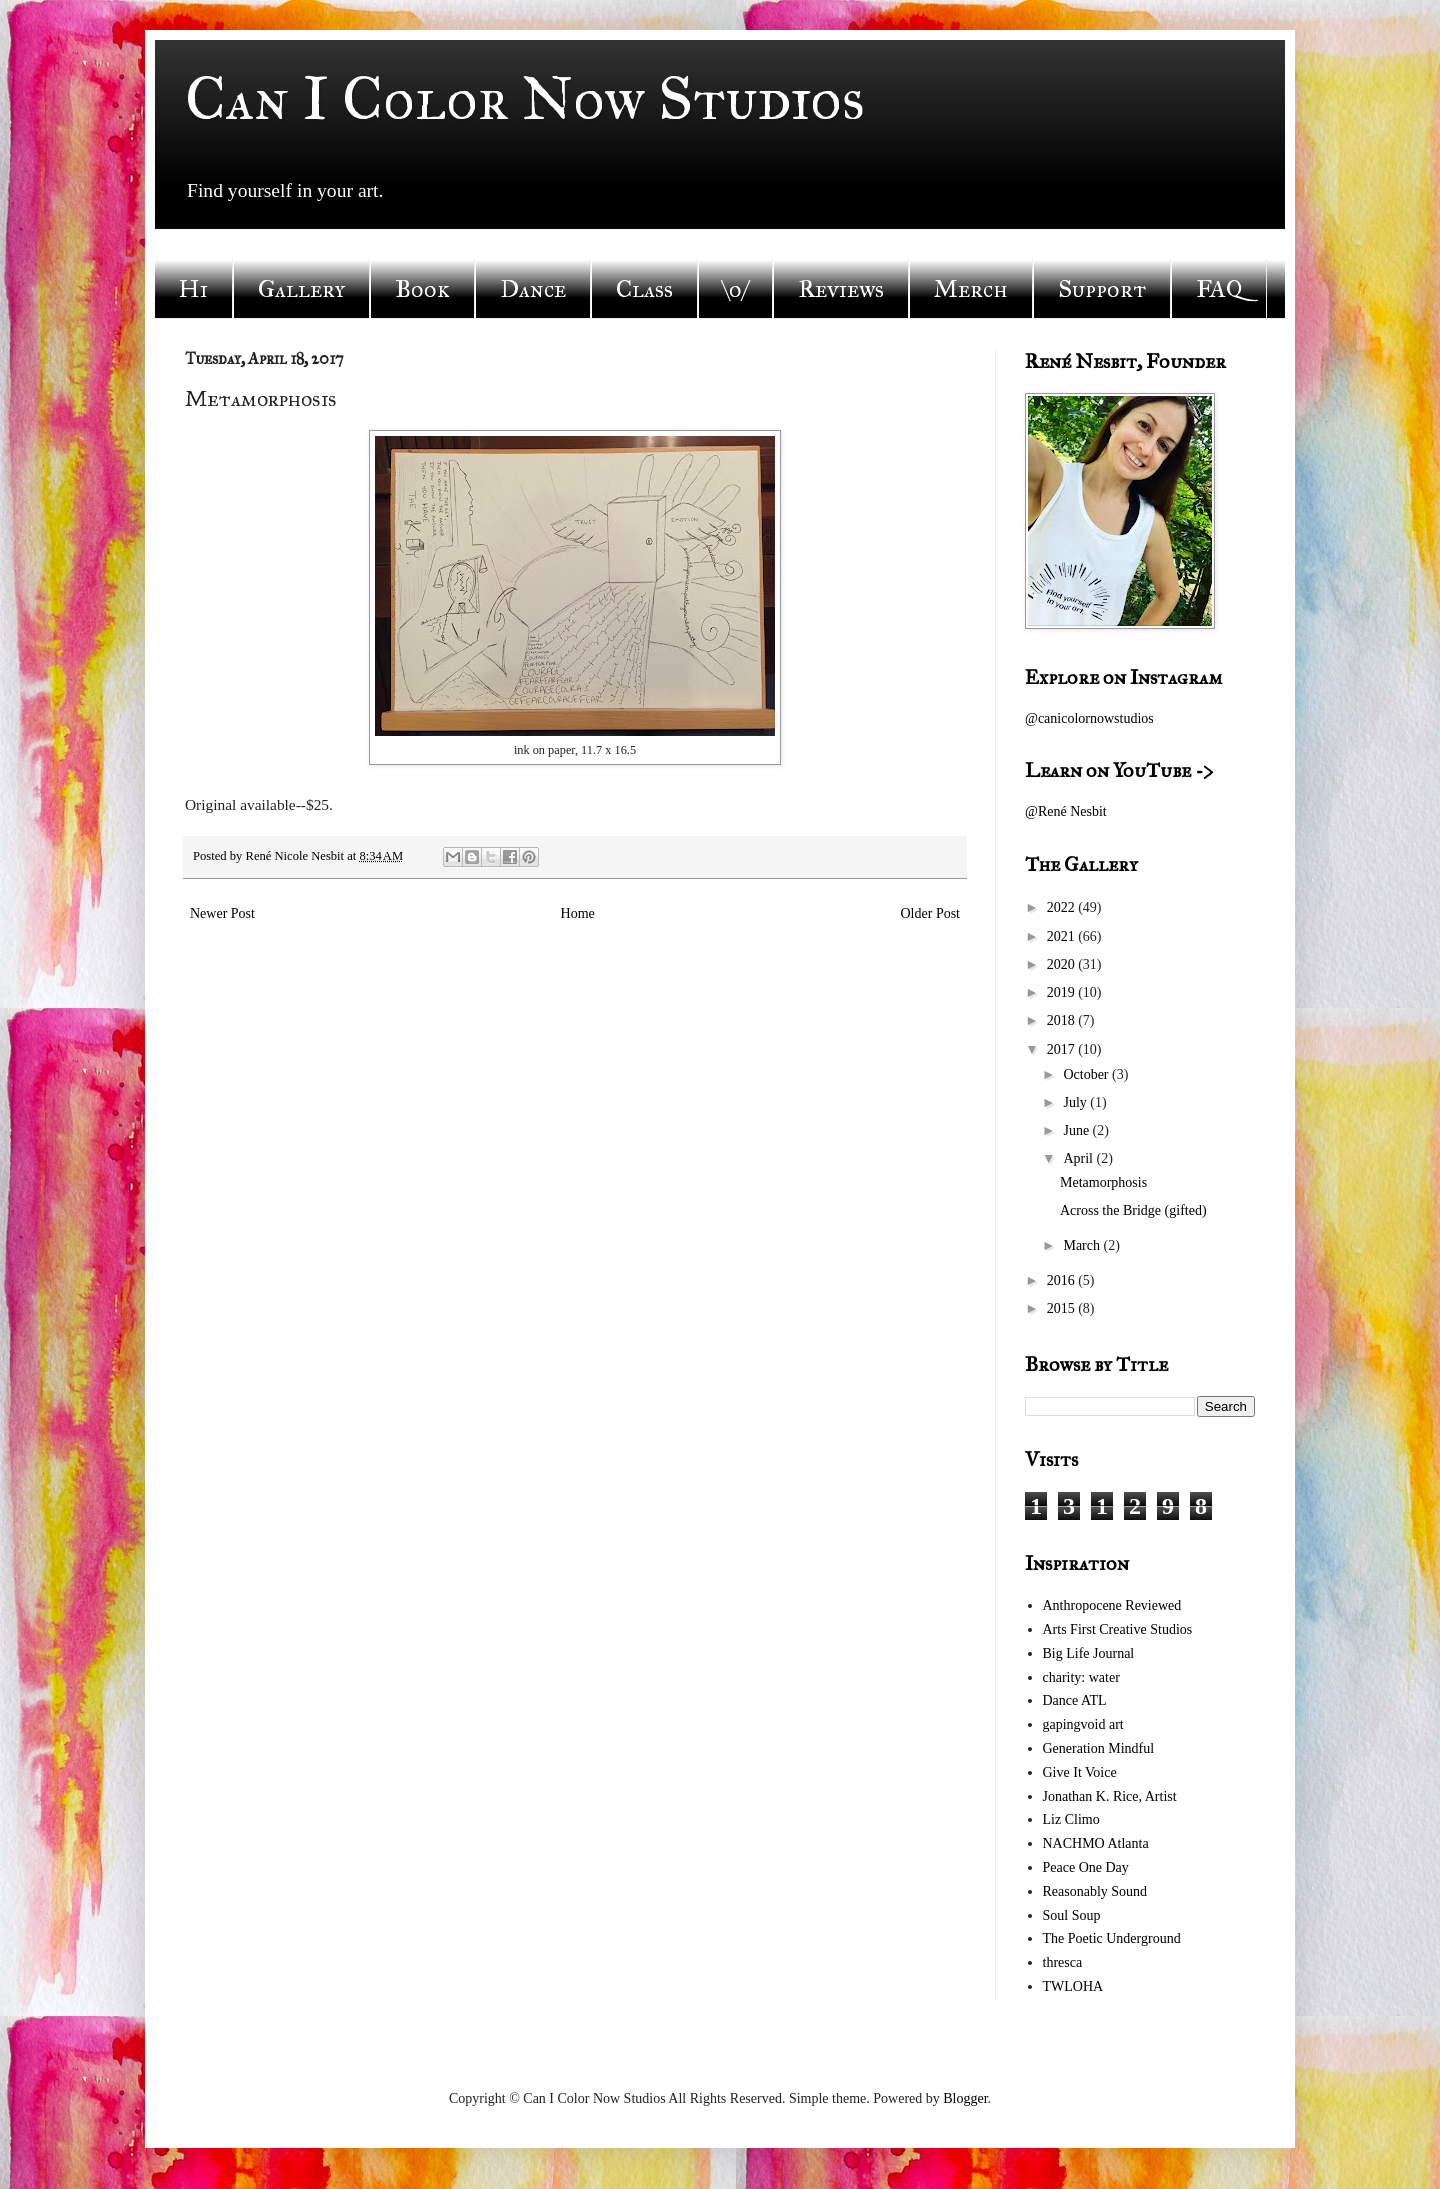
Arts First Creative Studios (1118, 1629)
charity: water (1081, 1677)
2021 (1063, 936)
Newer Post (222, 913)
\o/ (735, 289)
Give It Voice (1080, 1772)
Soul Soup (1072, 1915)
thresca (1063, 1962)
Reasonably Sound (1095, 1891)
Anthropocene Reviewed (1112, 1605)
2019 (1063, 992)
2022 (1063, 907)
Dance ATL (1075, 1700)
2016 (1063, 1280)
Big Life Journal (1089, 1653)
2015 (1063, 1308)
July (1076, 1102)
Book (422, 289)
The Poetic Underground (1112, 1938)
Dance (533, 289)
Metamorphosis (1103, 1182)
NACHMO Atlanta (1096, 1843)
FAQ (1219, 289)
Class (644, 289)
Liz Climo (1071, 1819)
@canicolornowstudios (1089, 718)
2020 (1063, 964)
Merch (971, 289)
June (1077, 1130)
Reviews (841, 289)
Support (1102, 289)
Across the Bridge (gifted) (1133, 1210)
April (1079, 1158)
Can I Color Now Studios (525, 98)
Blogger (965, 2098)
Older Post (931, 913)
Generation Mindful (1099, 1748)
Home (578, 913)
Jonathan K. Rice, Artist (1110, 1796)
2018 (1063, 1020)
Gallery (301, 289)
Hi (193, 289)
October (1087, 1074)
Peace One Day (1086, 1867)
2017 (1063, 1049)
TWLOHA (1073, 1986)
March (1083, 1245)
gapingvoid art (1083, 1724)
